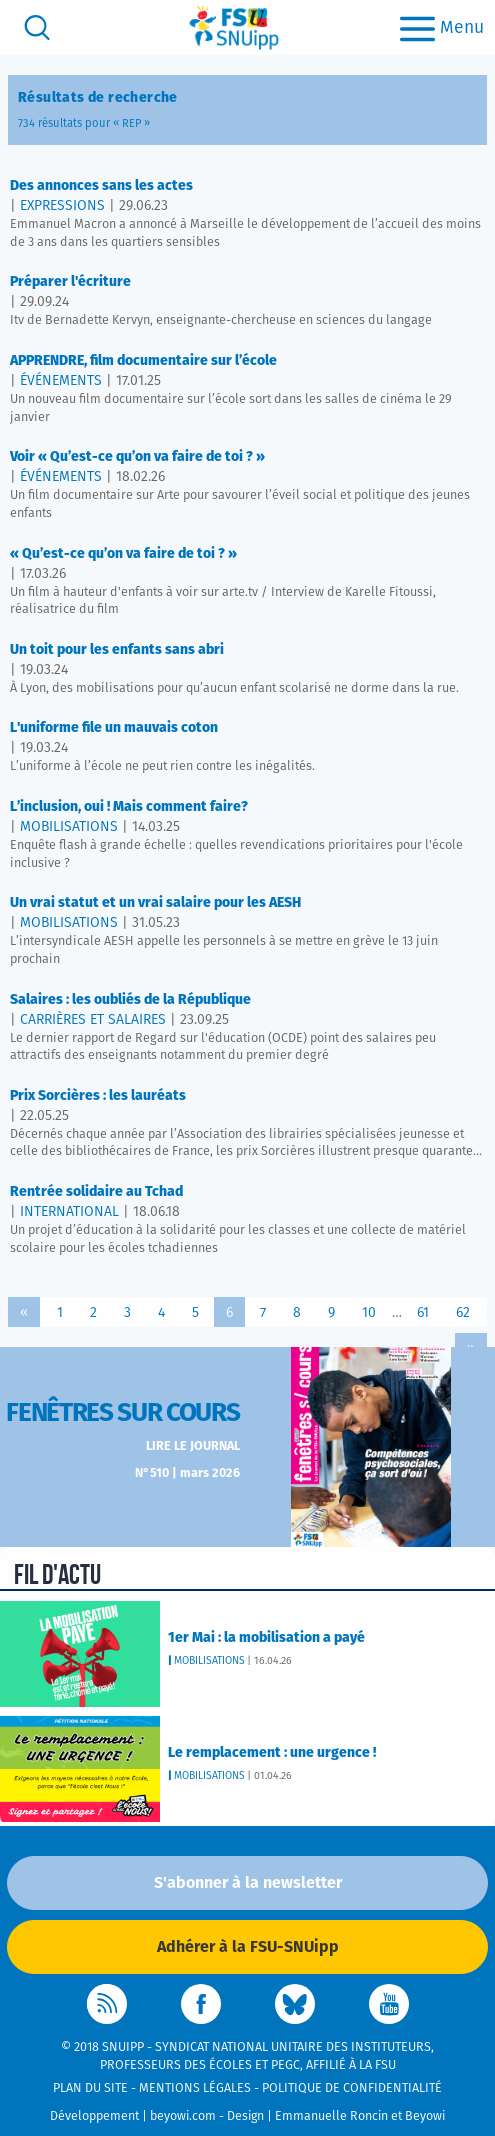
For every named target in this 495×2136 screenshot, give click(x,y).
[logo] (234, 27)
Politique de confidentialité (352, 2088)
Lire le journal (193, 1446)
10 (369, 1313)
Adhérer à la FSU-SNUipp (248, 1947)
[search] (37, 27)
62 (463, 1313)
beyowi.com (183, 2116)
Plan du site (90, 2088)
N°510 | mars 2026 (187, 1473)
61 (423, 1313)
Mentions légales (195, 2088)
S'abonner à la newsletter (248, 1883)
